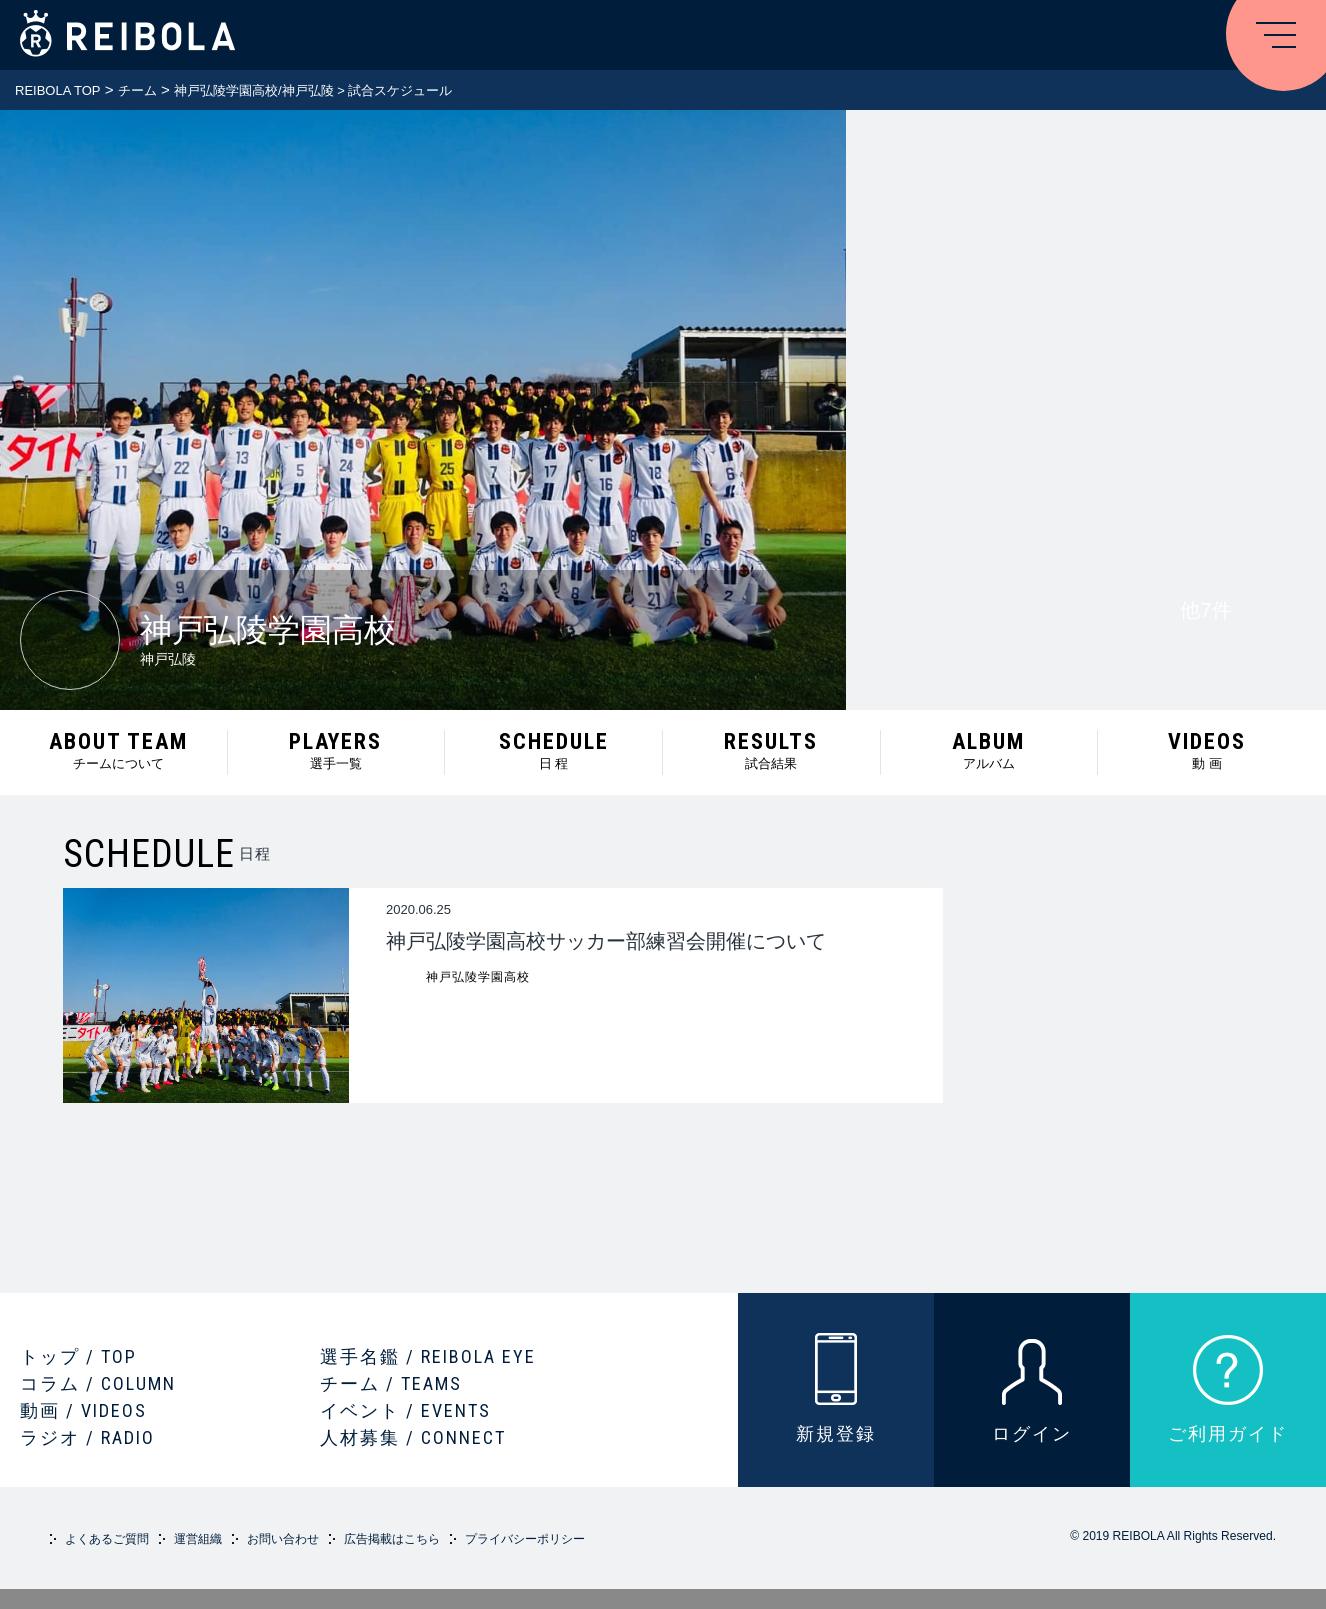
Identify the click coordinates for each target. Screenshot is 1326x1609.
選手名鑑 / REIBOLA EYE (428, 1356)
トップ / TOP (78, 1356)
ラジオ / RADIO (87, 1437)
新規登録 (836, 1433)
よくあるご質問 (107, 1539)
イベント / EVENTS (405, 1410)
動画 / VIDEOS (83, 1410)
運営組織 (198, 1539)
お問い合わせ (283, 1539)
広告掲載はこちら (392, 1539)
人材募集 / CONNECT (413, 1437)
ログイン (1032, 1433)
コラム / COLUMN (98, 1383)
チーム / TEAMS (391, 1383)
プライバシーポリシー (525, 1539)
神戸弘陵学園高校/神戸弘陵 (254, 90)
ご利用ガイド (1228, 1433)
